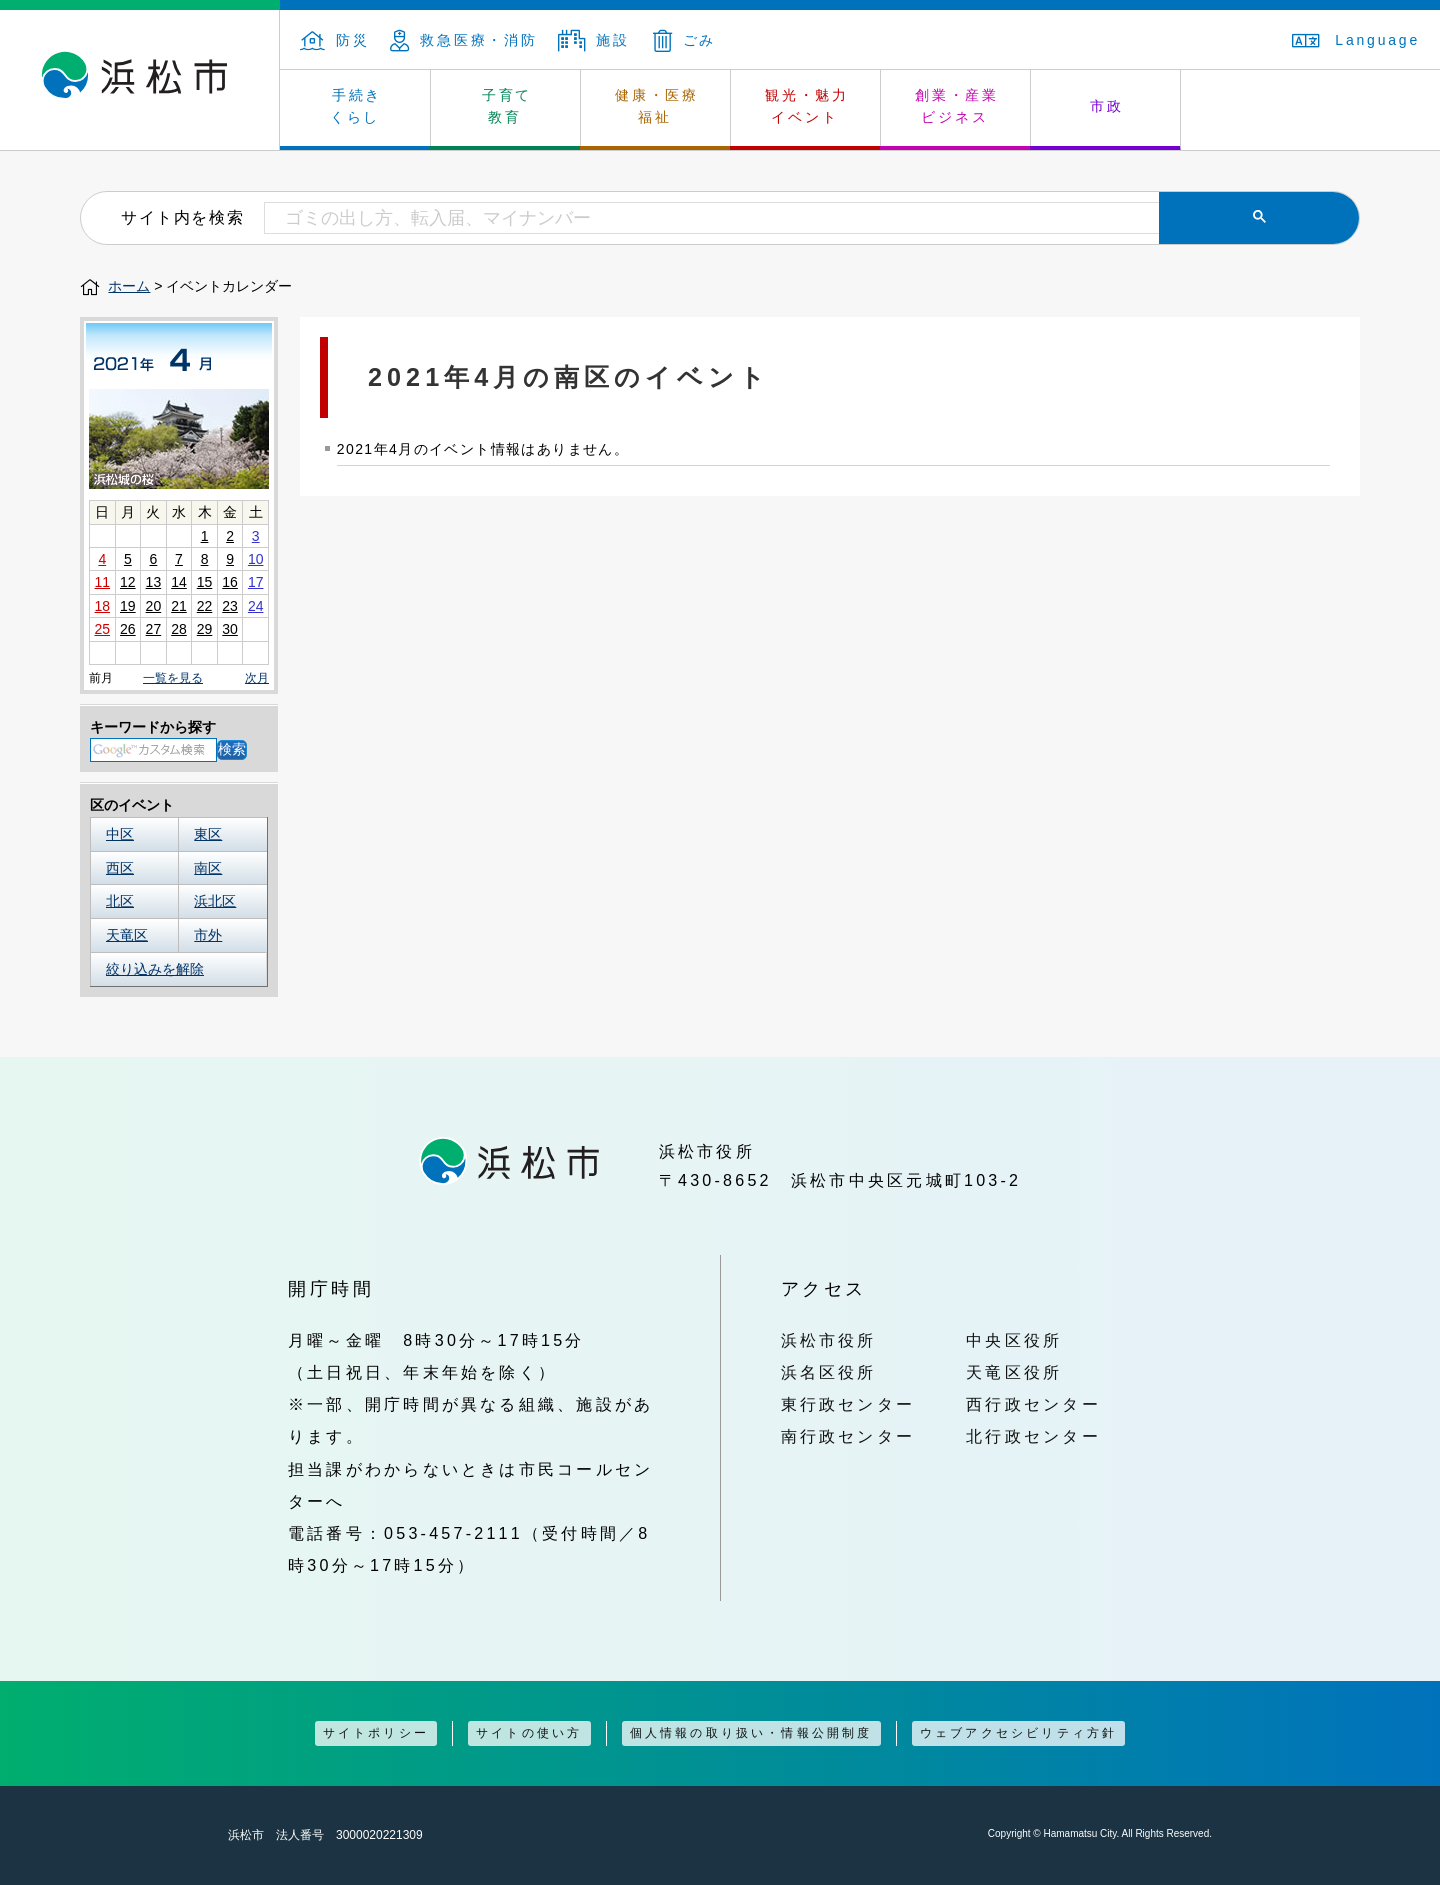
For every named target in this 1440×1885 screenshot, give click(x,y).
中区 (120, 834)
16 (230, 582)
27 (154, 629)
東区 (208, 834)
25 (102, 629)
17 (256, 582)
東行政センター (848, 1404)
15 (205, 582)
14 (179, 582)
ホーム (129, 286)
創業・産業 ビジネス (957, 106)
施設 (594, 40)
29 (205, 629)
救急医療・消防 (464, 40)
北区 (120, 901)
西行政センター (1033, 1404)
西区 (120, 868)
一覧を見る (173, 678)
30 (230, 629)
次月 (257, 678)
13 (154, 582)
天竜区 (127, 935)
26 (128, 629)
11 (102, 582)
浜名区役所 (829, 1372)
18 (102, 606)
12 (128, 582)
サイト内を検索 (182, 217)
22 (205, 606)
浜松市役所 (829, 1340)
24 (256, 606)
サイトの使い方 (529, 1733)
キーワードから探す (153, 727)
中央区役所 (1014, 1340)
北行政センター (1033, 1436)
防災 (335, 40)
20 (154, 606)
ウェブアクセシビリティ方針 (1019, 1733)
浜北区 (215, 901)
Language (1356, 40)
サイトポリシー (376, 1733)
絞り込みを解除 (155, 969)
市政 (1107, 106)
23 (230, 606)
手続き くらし (356, 106)
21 (179, 606)
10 (256, 559)
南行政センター (848, 1436)
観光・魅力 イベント (807, 106)
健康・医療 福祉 (657, 106)
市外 (208, 935)
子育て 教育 (507, 106)
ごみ (685, 40)
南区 (208, 868)
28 (179, 629)
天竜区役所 (1014, 1372)
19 (128, 606)
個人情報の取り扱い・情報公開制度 (751, 1733)
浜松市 (140, 80)
